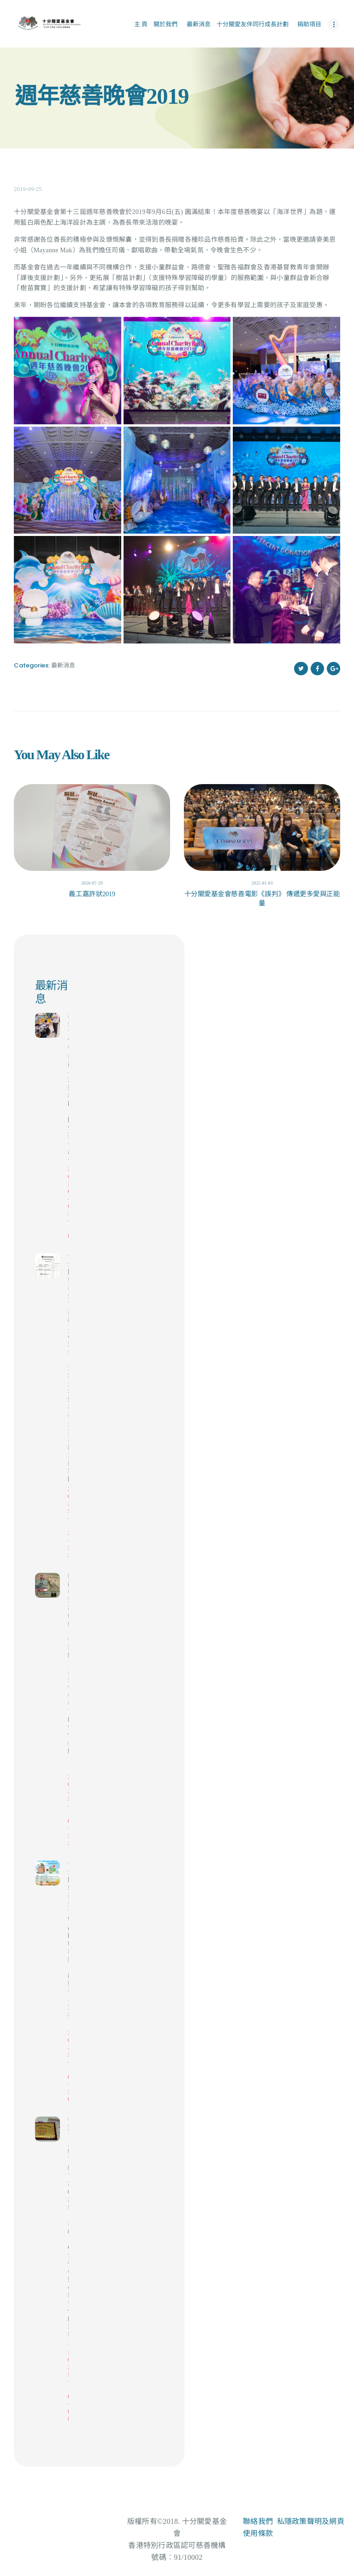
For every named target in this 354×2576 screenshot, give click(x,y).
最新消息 (63, 665)
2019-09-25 (28, 188)
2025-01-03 (262, 883)
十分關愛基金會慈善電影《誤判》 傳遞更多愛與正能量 (262, 898)
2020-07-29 (92, 883)
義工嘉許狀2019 (92, 894)
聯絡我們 (258, 2521)
